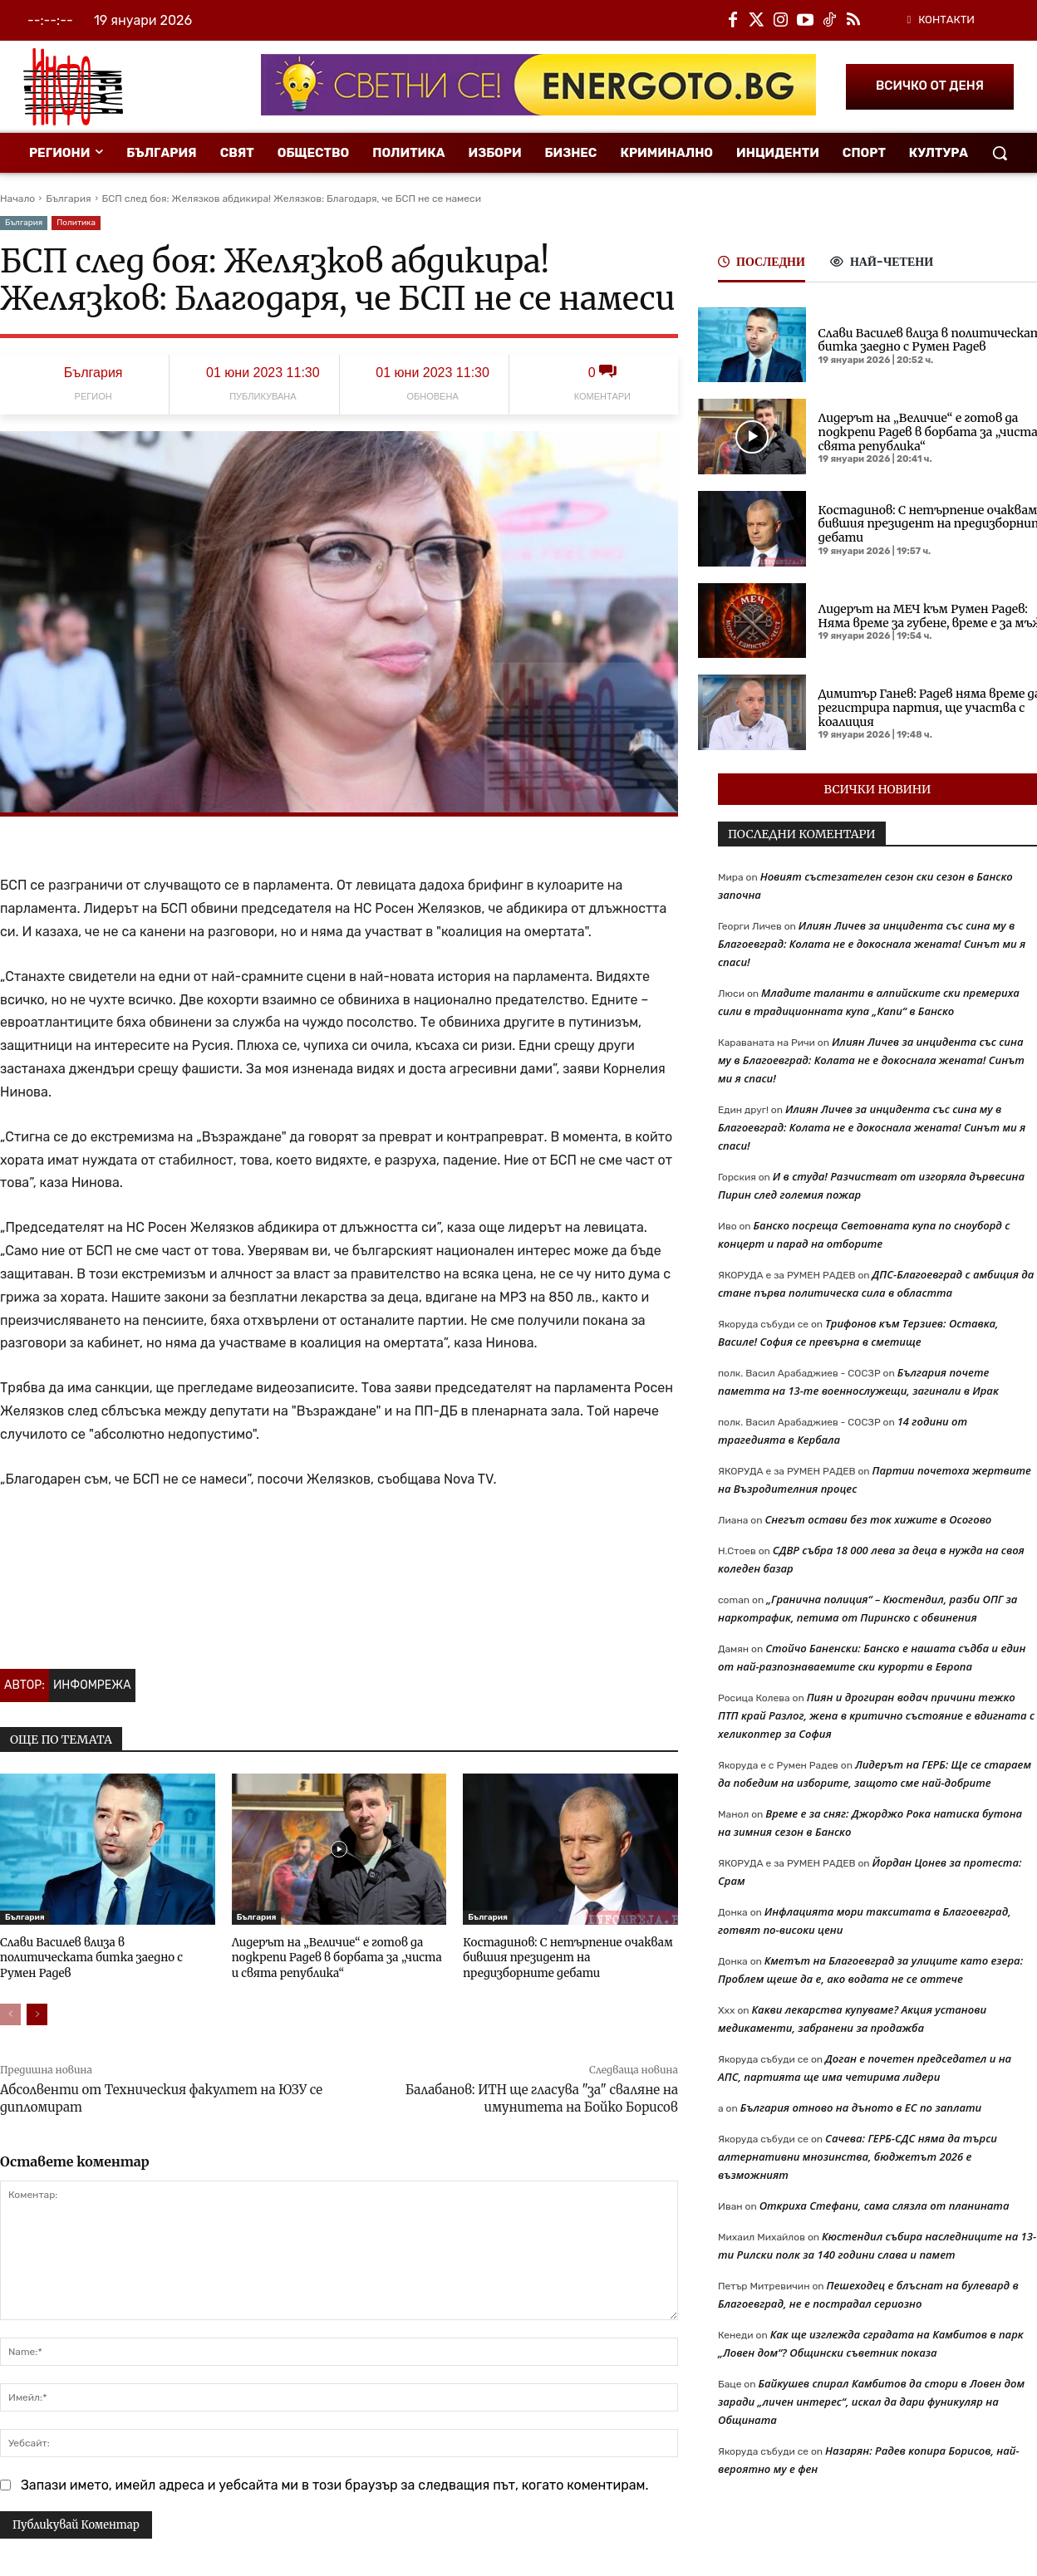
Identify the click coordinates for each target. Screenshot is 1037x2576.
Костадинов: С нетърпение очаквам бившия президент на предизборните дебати (570, 1958)
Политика (76, 223)
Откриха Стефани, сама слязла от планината (884, 2205)
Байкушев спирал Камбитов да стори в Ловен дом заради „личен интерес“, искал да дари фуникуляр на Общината (871, 2401)
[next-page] (37, 2013)
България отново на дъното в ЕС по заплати (861, 2107)
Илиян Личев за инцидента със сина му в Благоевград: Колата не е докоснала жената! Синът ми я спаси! (871, 943)
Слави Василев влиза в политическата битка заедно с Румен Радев (107, 1950)
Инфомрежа (92, 1685)
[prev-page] (10, 2013)
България (68, 198)
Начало (17, 198)
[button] (1000, 153)
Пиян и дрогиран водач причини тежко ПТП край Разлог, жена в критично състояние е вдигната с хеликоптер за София (876, 1715)
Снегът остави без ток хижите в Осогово (877, 1519)
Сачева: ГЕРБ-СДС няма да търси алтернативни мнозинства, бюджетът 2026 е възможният (857, 2156)
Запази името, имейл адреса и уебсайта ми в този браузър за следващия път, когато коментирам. (335, 2482)
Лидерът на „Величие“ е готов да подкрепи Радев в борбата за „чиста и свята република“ (338, 1958)
